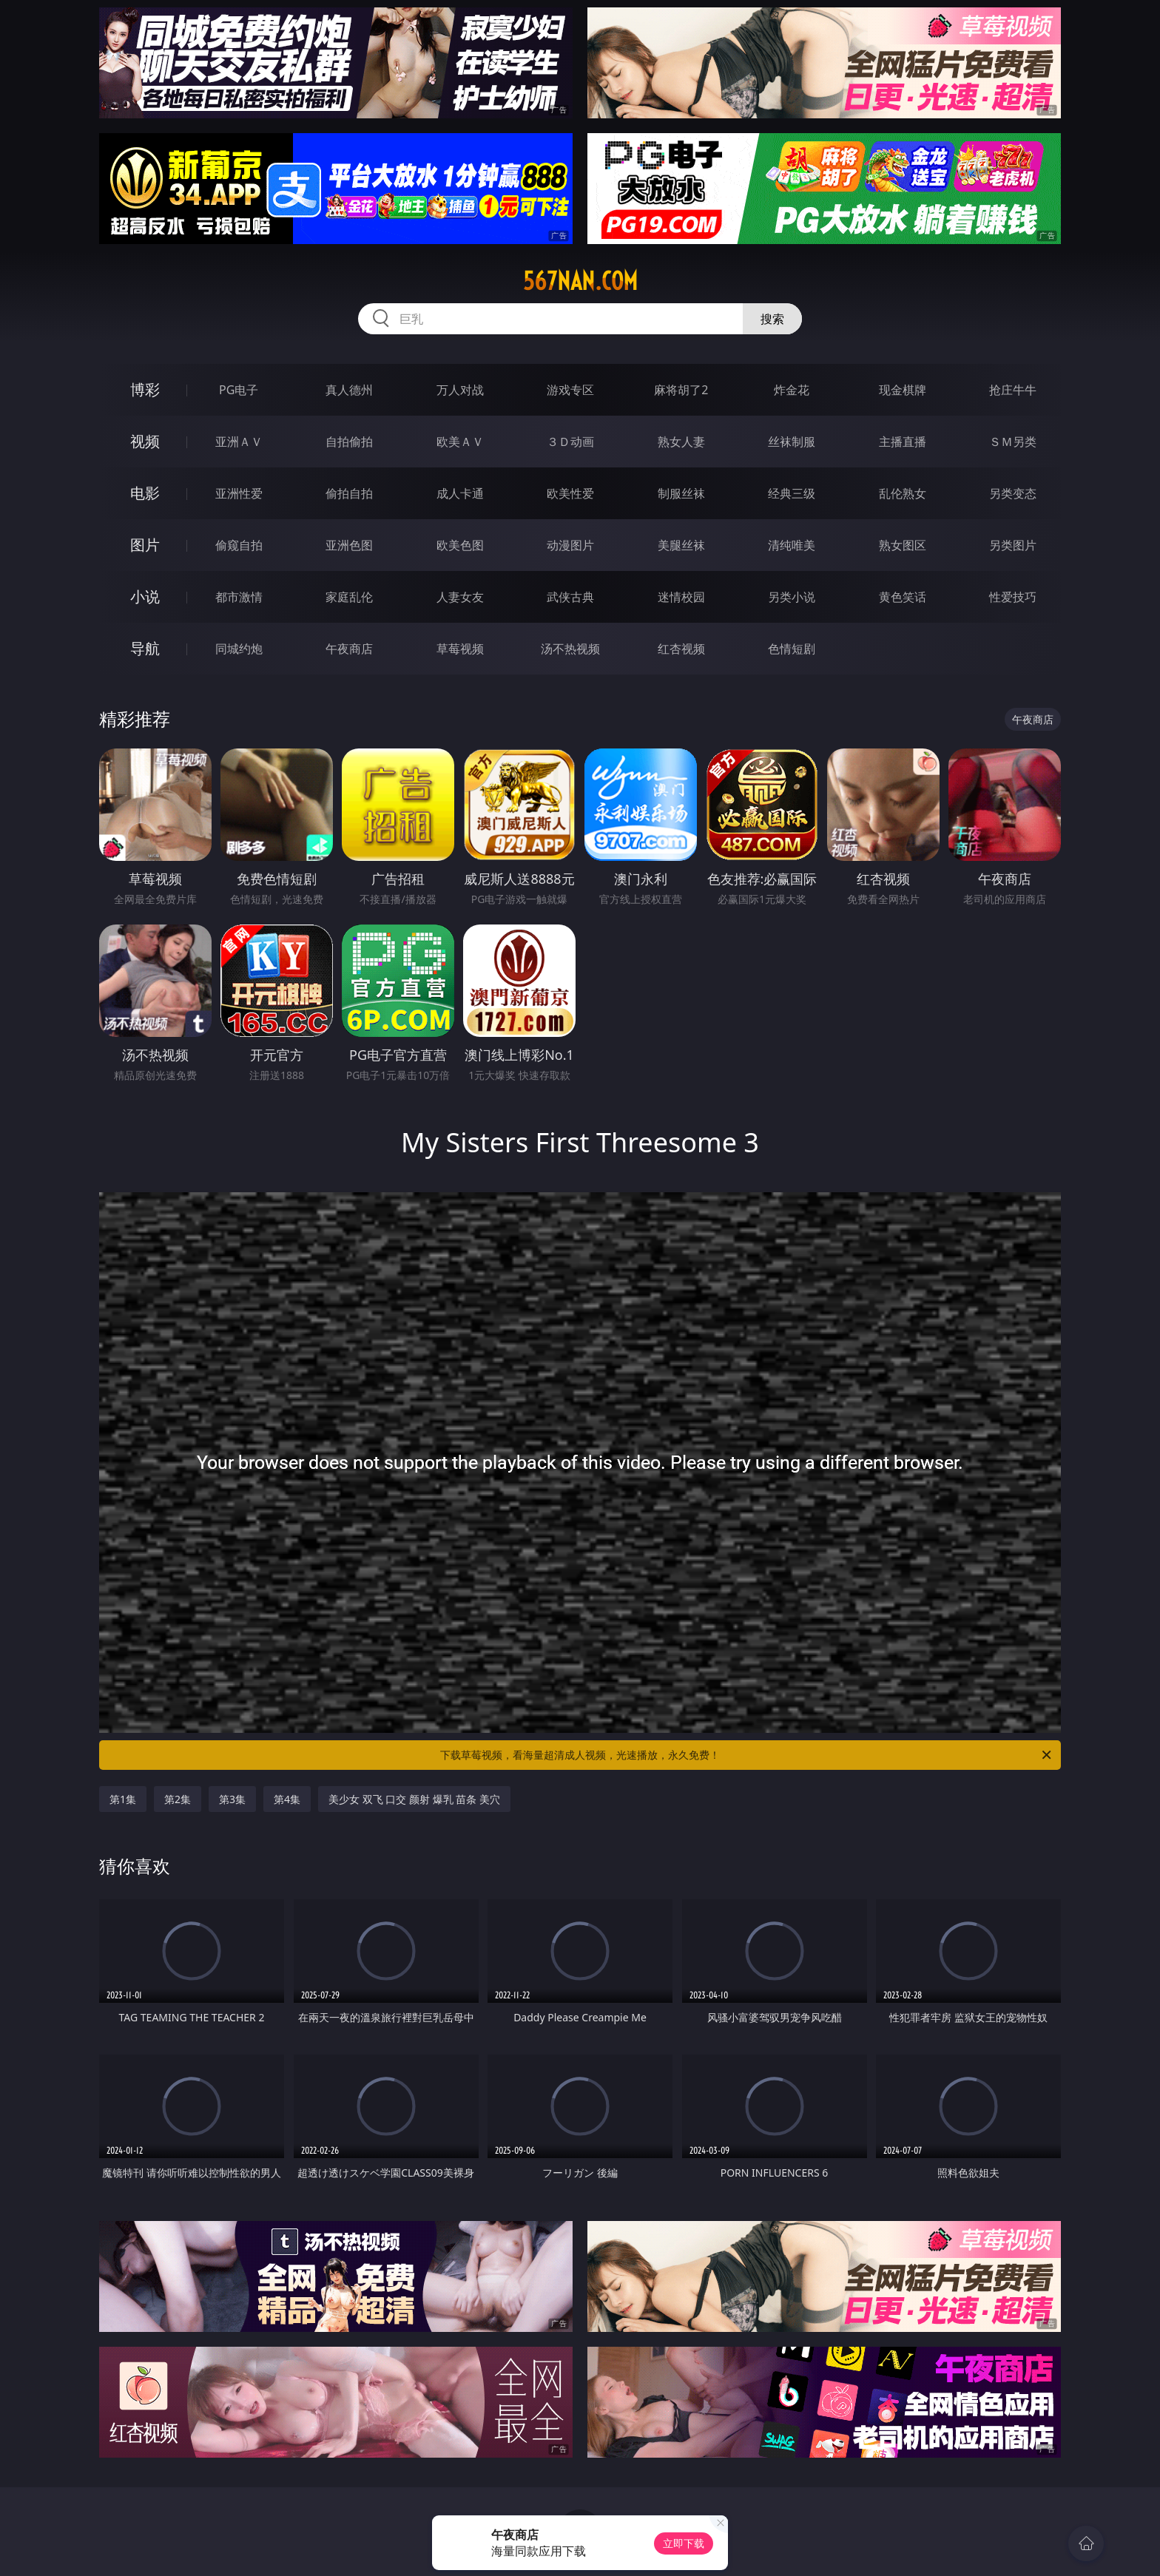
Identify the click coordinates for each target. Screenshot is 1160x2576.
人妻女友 (460, 597)
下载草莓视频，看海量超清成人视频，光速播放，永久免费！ (746, 1755)
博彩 (145, 389)
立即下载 (683, 2543)
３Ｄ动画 (570, 441)
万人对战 (460, 390)
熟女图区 (902, 545)
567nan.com (580, 281)
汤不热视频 (570, 648)
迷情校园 (681, 597)
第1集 (122, 1799)
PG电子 (238, 390)
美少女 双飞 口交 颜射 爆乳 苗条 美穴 (414, 1799)
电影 (145, 493)
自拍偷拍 (349, 441)
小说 (145, 596)
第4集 (287, 1799)
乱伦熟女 (902, 493)
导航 (145, 648)
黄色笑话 (902, 597)
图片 (145, 545)
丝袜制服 (791, 441)
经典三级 (791, 493)
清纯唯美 (791, 545)
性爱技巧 (1012, 597)
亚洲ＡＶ (239, 441)
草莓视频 (460, 648)
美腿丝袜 (681, 545)
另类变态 (1012, 493)
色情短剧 (791, 648)
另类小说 (791, 597)
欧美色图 (460, 545)
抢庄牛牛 (1012, 390)
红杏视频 (681, 648)
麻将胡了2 (681, 390)
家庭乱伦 (349, 597)
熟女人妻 (681, 441)
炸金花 (791, 390)
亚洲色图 (349, 545)
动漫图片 (570, 545)
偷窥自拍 (239, 545)
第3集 (232, 1799)
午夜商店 (349, 648)
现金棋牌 (902, 390)
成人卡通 (460, 493)
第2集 (177, 1799)
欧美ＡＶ (460, 441)
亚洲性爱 (239, 493)
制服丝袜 (681, 493)
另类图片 (1012, 545)
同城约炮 (239, 648)
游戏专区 (570, 390)
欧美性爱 (570, 493)
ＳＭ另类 (1012, 441)
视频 (145, 441)
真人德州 (349, 390)
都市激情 (239, 597)
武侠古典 (570, 597)
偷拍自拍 (349, 493)
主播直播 (902, 441)
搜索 (772, 319)
